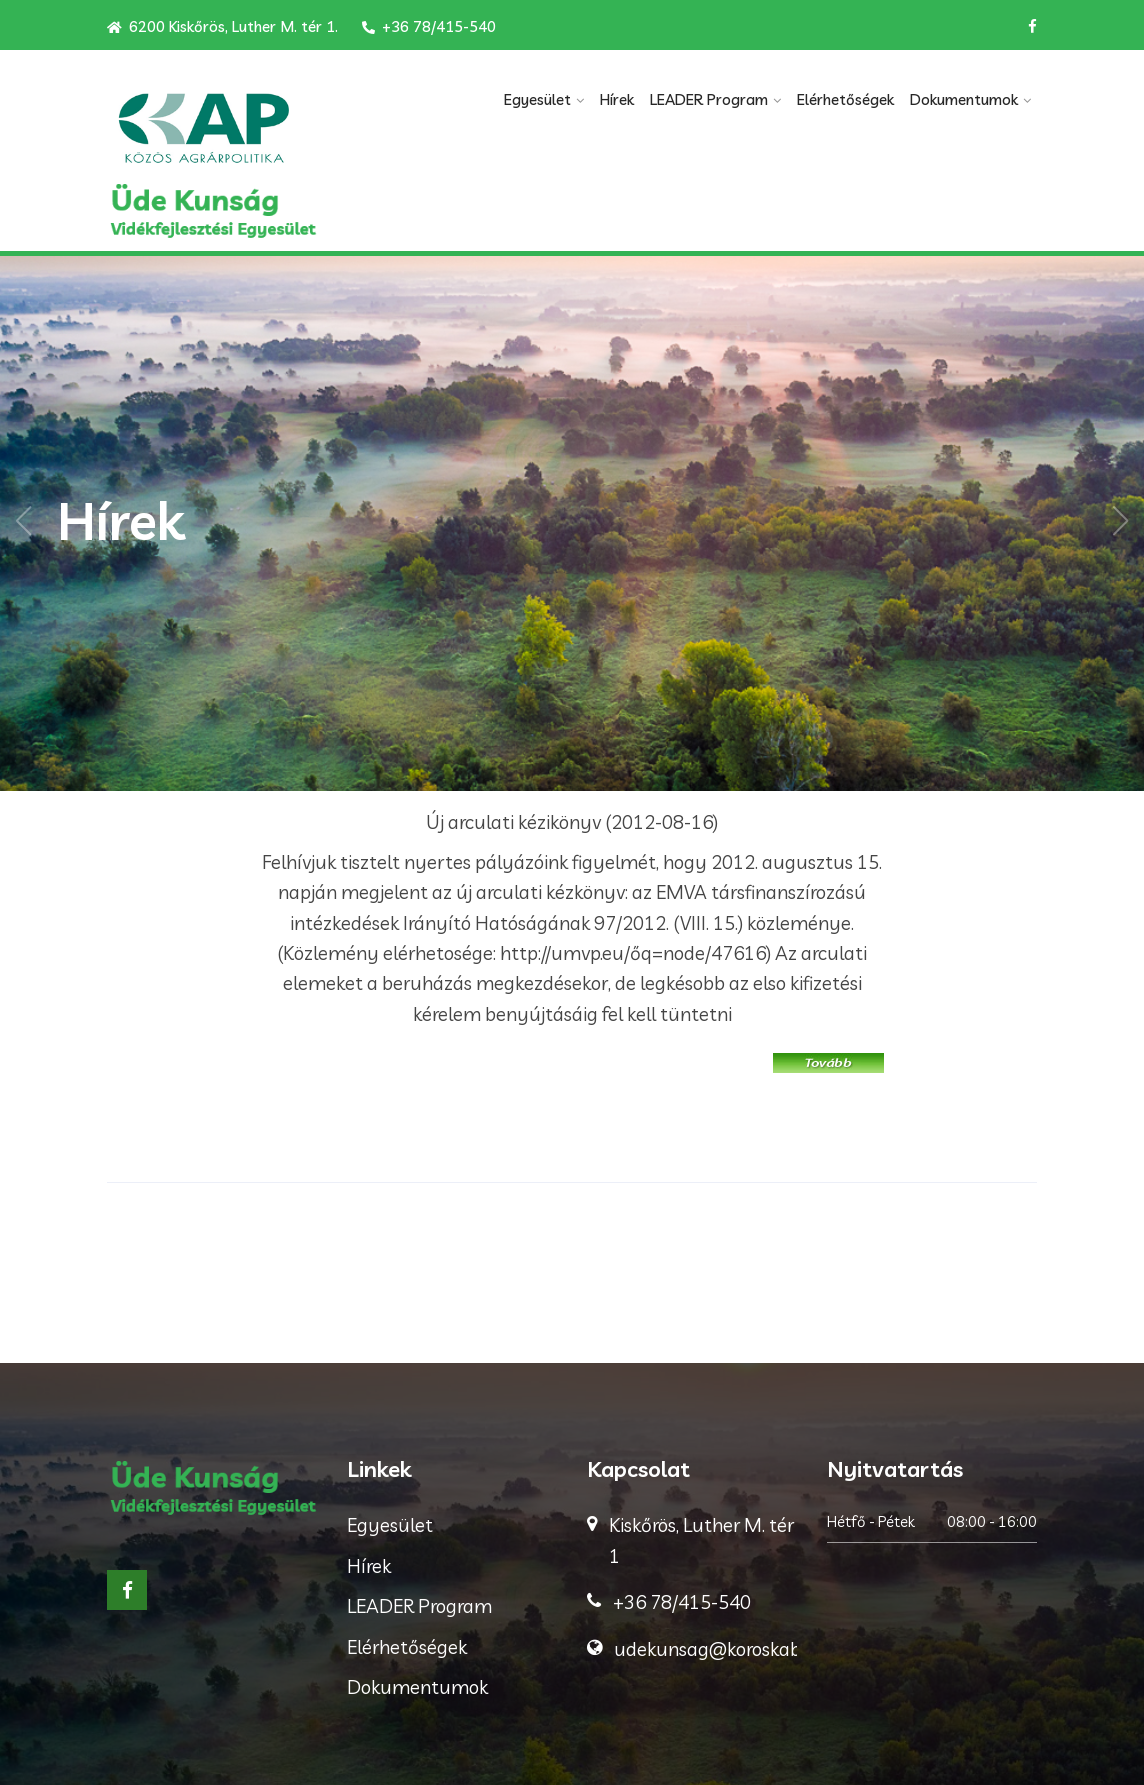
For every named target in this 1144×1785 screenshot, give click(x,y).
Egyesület (537, 99)
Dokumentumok (964, 99)
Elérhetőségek (845, 99)
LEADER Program (709, 99)
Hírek (617, 99)
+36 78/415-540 (429, 26)
